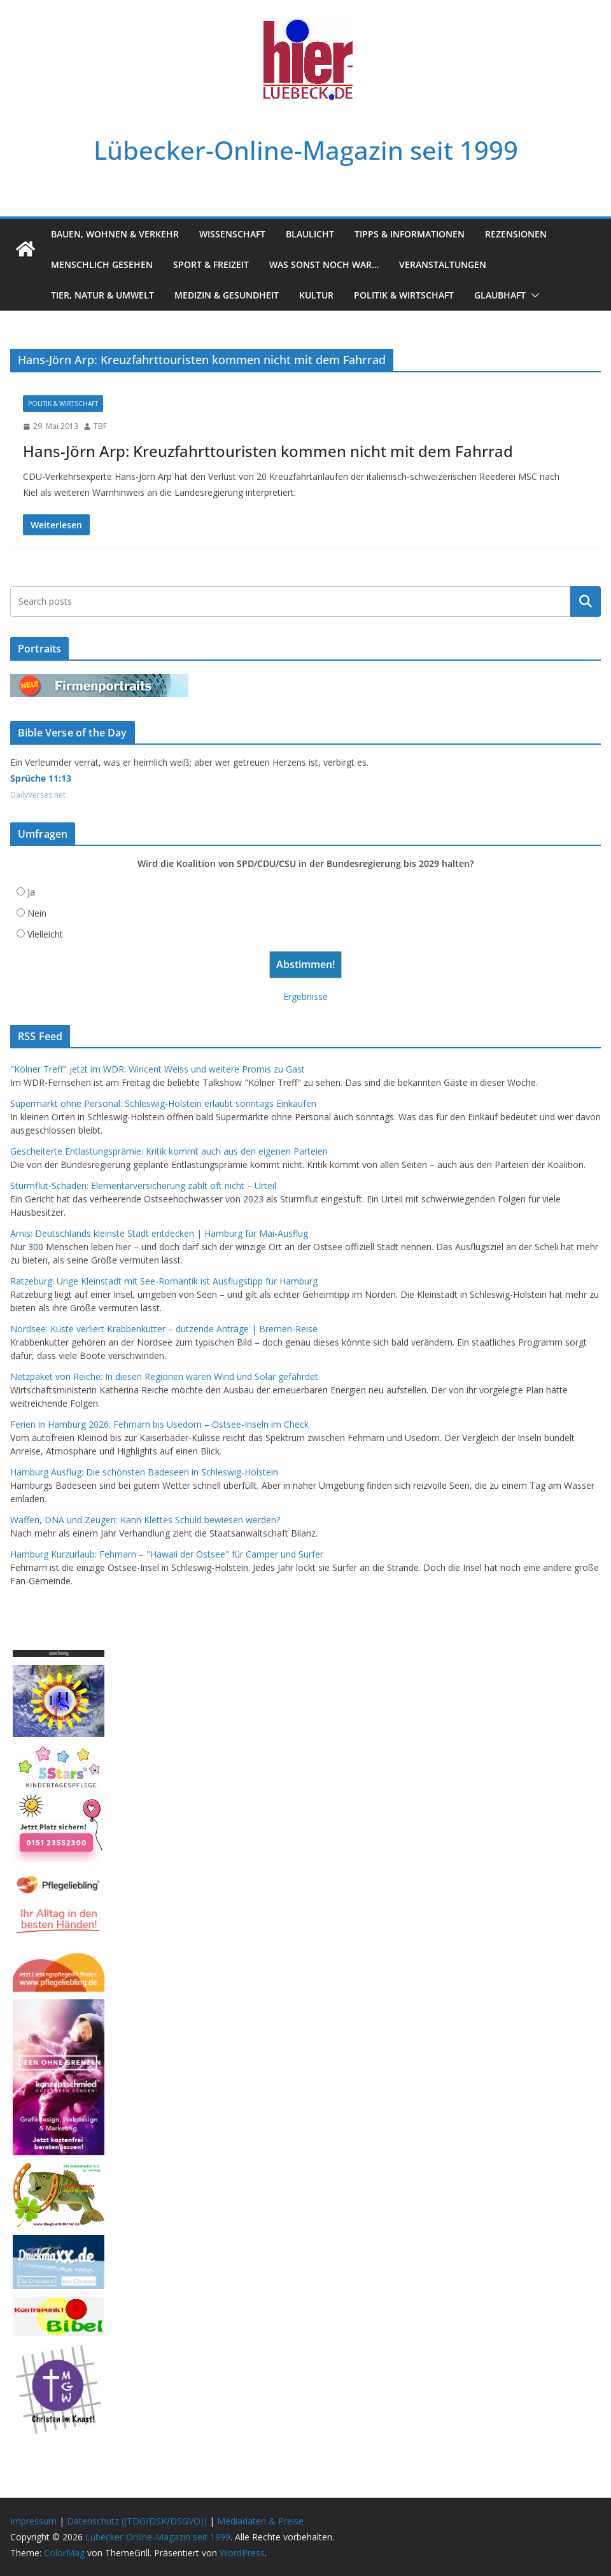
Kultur (316, 295)
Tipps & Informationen (410, 234)
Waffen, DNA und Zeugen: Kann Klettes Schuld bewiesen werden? (145, 1520)
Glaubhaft (500, 295)
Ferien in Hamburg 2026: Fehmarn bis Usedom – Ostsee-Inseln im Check (159, 1424)
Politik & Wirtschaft (404, 295)
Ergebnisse (305, 996)
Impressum (33, 2521)
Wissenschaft (232, 234)
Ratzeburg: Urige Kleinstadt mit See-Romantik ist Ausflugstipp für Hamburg (164, 1281)
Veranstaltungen (442, 264)
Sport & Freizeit (211, 264)
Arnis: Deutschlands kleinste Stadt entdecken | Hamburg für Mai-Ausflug (159, 1233)
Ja (31, 892)
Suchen (585, 602)
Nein (36, 913)
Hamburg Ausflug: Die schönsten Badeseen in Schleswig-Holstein (144, 1472)
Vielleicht (45, 934)
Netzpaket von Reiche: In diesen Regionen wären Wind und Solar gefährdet (164, 1376)
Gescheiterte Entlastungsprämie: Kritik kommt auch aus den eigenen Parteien (169, 1151)
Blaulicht (310, 234)
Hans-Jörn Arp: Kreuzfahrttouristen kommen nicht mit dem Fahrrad (268, 450)
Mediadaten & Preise (260, 2521)
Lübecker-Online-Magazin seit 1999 (306, 149)
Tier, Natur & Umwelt (102, 295)
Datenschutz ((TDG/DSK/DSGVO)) (137, 2521)
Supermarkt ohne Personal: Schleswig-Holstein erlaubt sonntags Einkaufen (163, 1103)
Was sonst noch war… (324, 264)
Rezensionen (516, 234)
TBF (100, 426)
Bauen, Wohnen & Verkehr (115, 234)
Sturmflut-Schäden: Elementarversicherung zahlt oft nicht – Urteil (143, 1185)
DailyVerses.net (38, 794)
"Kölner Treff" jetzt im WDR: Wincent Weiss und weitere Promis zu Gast (157, 1069)
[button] (533, 295)
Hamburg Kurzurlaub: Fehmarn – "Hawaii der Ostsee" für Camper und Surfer (166, 1554)
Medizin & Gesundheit (226, 295)
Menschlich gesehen (102, 264)
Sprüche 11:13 (40, 778)
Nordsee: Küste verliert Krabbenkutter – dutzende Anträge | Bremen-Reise (164, 1329)
